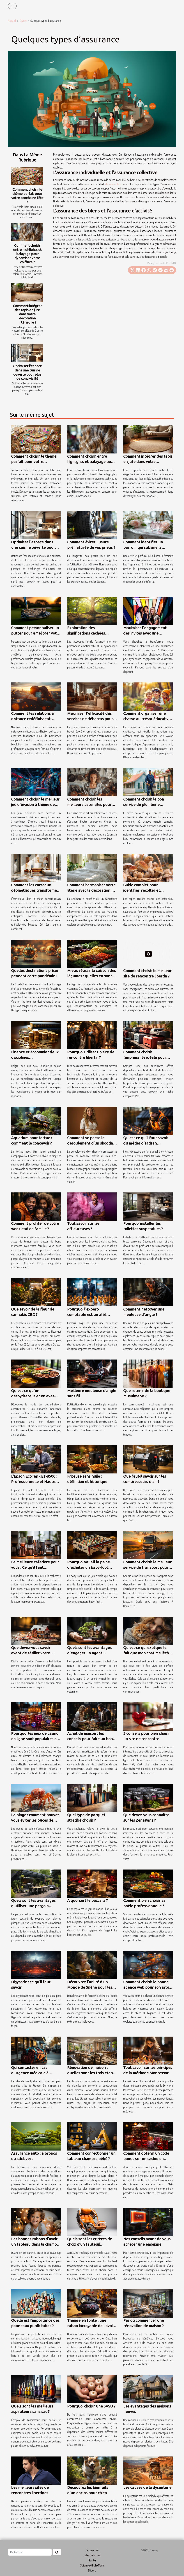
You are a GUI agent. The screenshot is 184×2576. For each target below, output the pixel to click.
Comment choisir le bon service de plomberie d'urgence (143, 804)
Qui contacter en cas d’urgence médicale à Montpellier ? (30, 2072)
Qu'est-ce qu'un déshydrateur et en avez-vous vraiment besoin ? (33, 1395)
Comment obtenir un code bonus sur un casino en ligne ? (146, 2158)
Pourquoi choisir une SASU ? (91, 2406)
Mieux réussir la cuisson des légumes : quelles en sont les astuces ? (91, 975)
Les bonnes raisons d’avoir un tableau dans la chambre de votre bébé (36, 2244)
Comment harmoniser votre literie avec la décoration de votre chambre (91, 890)
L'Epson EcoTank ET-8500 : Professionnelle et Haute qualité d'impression (34, 1481)
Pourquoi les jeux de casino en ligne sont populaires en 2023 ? (35, 1738)
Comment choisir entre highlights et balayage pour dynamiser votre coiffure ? (27, 254)
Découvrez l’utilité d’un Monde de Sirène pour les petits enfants (89, 1987)
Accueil (12, 20)
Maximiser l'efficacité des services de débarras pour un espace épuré (90, 718)
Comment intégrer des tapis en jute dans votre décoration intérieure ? (27, 314)
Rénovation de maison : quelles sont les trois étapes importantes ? (92, 2072)
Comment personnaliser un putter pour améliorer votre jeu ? (35, 633)
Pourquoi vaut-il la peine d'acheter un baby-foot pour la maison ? (88, 1567)
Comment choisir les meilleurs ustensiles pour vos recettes (89, 804)
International (92, 2555)
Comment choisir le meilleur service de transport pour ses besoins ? (147, 1567)
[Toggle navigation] (12, 6)
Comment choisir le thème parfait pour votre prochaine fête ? (27, 196)
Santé (92, 2560)
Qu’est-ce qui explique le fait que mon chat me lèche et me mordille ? (147, 1652)
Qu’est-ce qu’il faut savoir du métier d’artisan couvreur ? (145, 1143)
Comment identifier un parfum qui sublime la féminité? (143, 547)
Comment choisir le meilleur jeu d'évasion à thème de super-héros (35, 804)
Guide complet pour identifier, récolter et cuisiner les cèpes (141, 890)
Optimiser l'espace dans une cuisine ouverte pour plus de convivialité (27, 372)
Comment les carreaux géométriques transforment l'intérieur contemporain (36, 890)
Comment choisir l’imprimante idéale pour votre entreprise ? (144, 1057)
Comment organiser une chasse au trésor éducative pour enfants (147, 718)
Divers (23, 20)
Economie (92, 2550)
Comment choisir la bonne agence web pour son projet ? (147, 1987)
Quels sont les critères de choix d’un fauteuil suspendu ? (89, 2244)
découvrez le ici (113, 184)
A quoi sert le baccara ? (87, 1900)
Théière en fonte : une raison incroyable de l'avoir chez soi (90, 2325)
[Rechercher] (30, 2552)
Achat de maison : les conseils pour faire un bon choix (90, 1738)
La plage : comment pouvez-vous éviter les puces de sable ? (35, 1820)
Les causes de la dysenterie (147, 2487)
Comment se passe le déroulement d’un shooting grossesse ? (91, 1143)
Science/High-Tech (92, 2565)
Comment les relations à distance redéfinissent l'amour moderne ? (32, 718)
